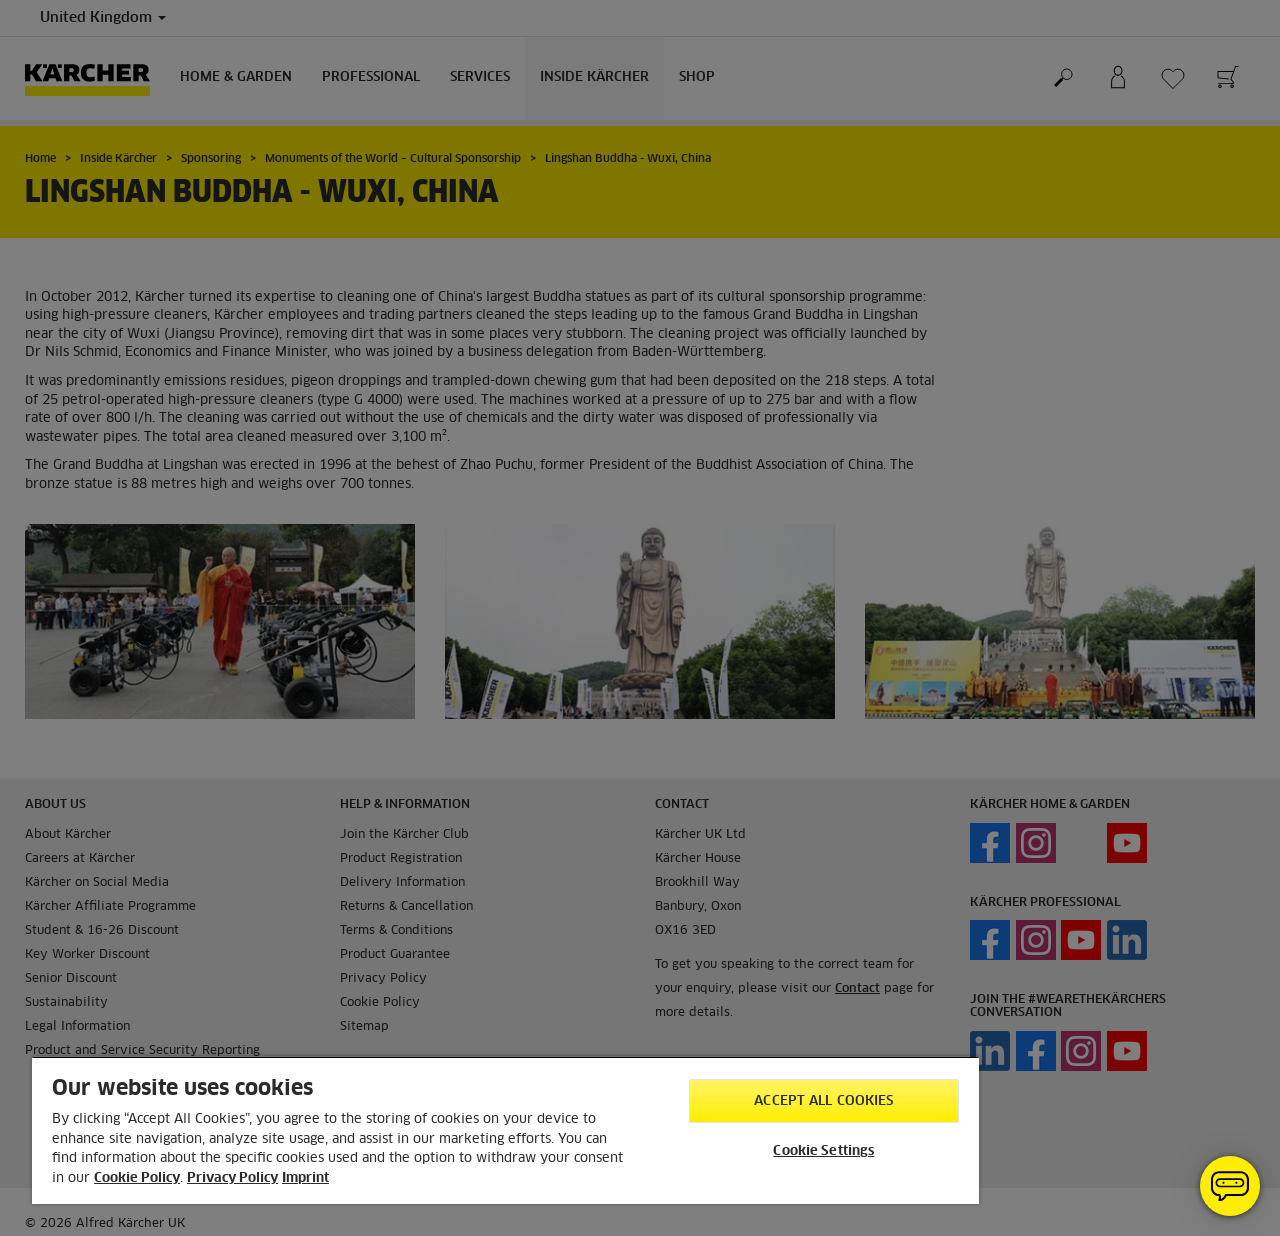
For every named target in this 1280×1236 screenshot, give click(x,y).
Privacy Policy (232, 1178)
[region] (505, 1130)
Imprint (305, 1178)
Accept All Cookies (823, 1101)
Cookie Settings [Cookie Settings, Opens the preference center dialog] (823, 1151)
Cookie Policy (137, 1178)
